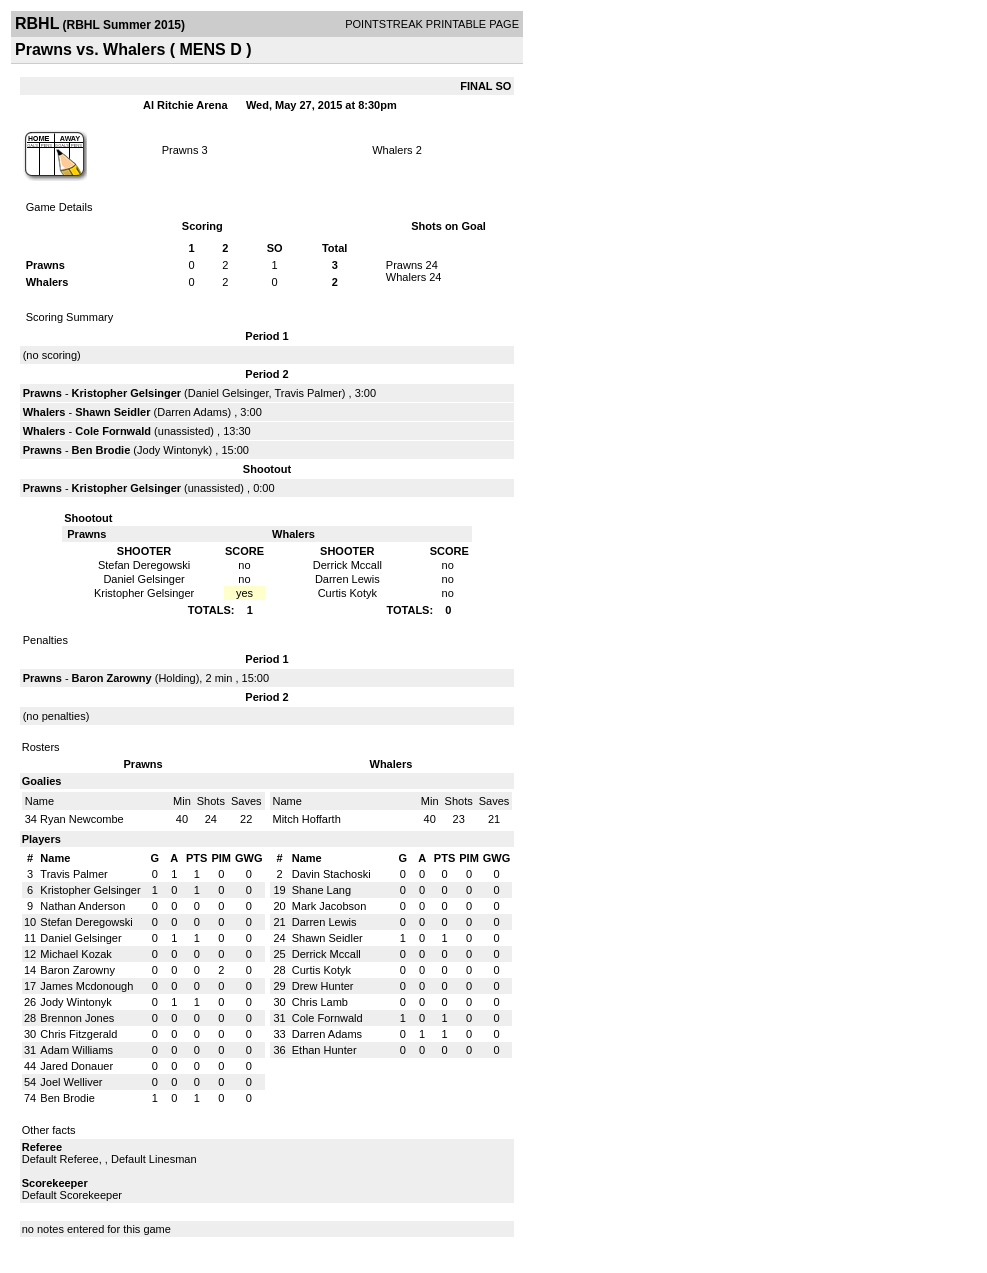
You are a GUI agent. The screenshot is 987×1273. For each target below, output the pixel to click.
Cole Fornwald (113, 431)
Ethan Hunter (324, 1050)
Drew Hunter (323, 986)
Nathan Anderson (82, 906)
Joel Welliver (71, 1082)
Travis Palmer (307, 393)
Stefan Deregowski (86, 922)
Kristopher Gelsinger (126, 393)
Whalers (392, 150)
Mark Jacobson (329, 906)
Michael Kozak (76, 954)
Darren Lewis (324, 922)
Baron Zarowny (112, 678)
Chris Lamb (320, 1002)
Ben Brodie (101, 450)
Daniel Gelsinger (228, 393)
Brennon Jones (77, 1018)
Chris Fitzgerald (78, 1034)
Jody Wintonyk (173, 450)
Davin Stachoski (331, 874)
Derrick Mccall (326, 954)
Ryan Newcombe (82, 819)
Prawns (180, 150)
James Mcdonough (86, 986)
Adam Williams (76, 1050)
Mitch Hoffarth (307, 819)
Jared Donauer (76, 1066)
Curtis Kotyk (321, 970)
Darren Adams (192, 412)
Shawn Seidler (112, 412)
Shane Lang (321, 890)
